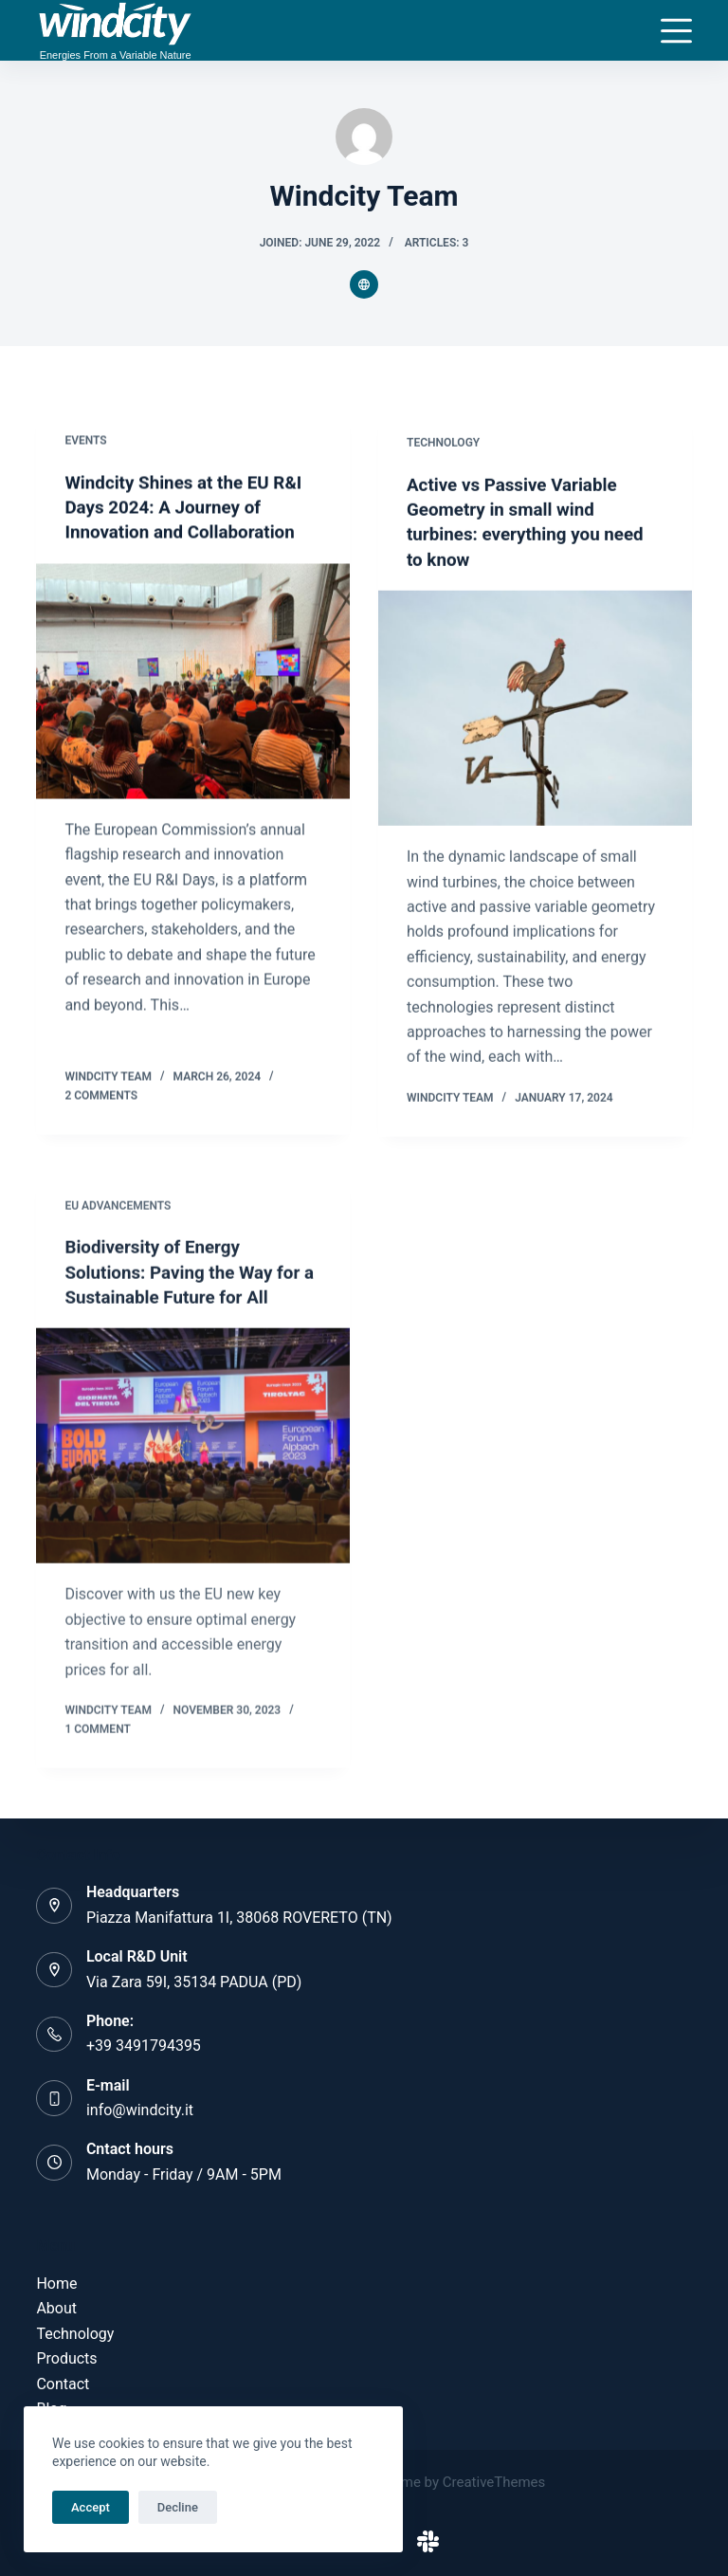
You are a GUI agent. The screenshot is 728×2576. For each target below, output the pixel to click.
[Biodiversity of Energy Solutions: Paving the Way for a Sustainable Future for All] (193, 1461)
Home (56, 2284)
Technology (443, 449)
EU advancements (117, 1221)
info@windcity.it (139, 2110)
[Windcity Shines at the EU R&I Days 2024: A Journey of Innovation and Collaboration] (193, 681)
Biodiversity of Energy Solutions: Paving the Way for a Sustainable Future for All (189, 1287)
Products (66, 2358)
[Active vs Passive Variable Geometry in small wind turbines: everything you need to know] (535, 713)
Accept (90, 2507)
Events (85, 441)
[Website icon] (364, 284)
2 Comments (100, 1095)
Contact (62, 2384)
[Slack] (428, 2541)
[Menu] (676, 30)
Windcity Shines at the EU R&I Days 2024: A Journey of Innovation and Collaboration (190, 508)
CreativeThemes (494, 2483)
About (56, 2309)
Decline (177, 2507)
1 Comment (97, 1743)
